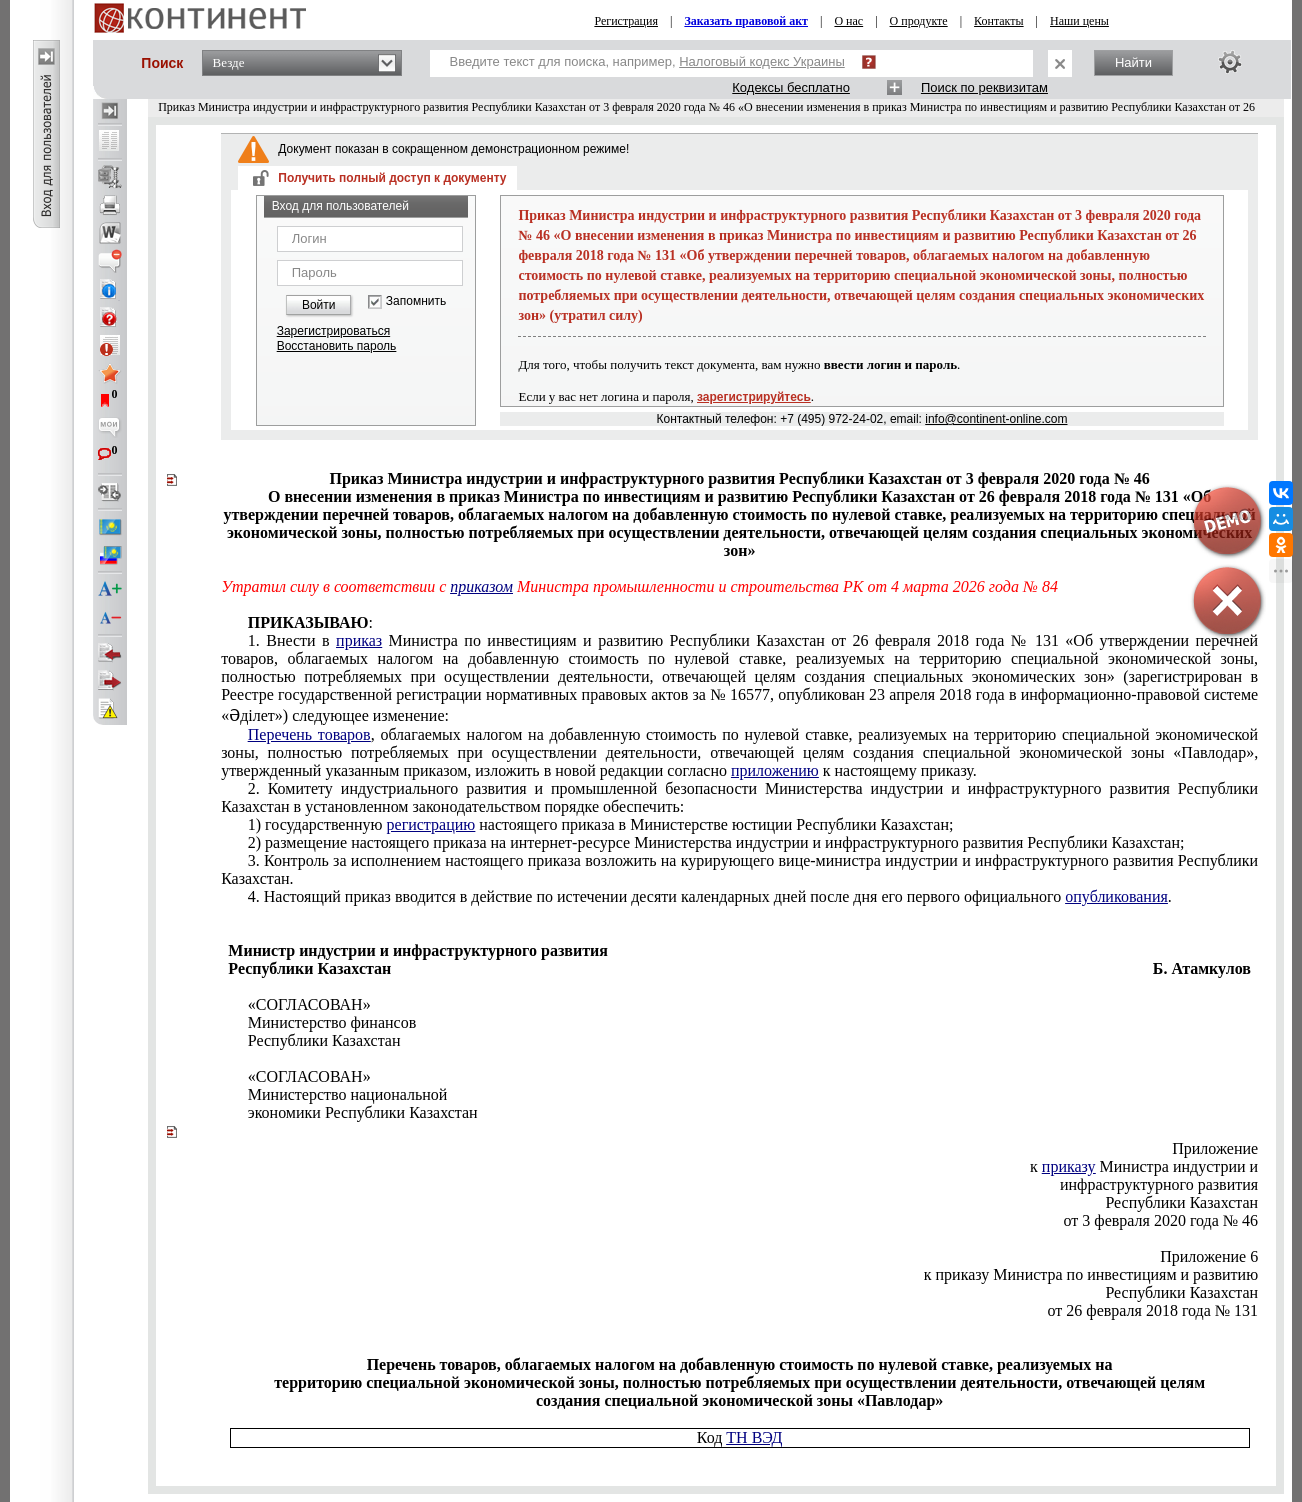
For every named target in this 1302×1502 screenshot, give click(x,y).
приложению (775, 770)
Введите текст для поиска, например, (647, 61)
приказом (481, 586)
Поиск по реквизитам (984, 87)
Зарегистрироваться (333, 331)
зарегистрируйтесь (754, 397)
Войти (319, 305)
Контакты (999, 21)
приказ (359, 640)
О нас (848, 21)
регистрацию (431, 824)
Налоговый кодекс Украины (762, 61)
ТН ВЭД (754, 1437)
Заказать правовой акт (746, 21)
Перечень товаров (309, 734)
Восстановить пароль (337, 346)
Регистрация (626, 21)
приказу (1069, 1166)
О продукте (919, 21)
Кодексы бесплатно (791, 87)
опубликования (1116, 896)
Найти (1133, 62)
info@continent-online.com (996, 419)
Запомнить (416, 301)
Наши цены (1079, 21)
